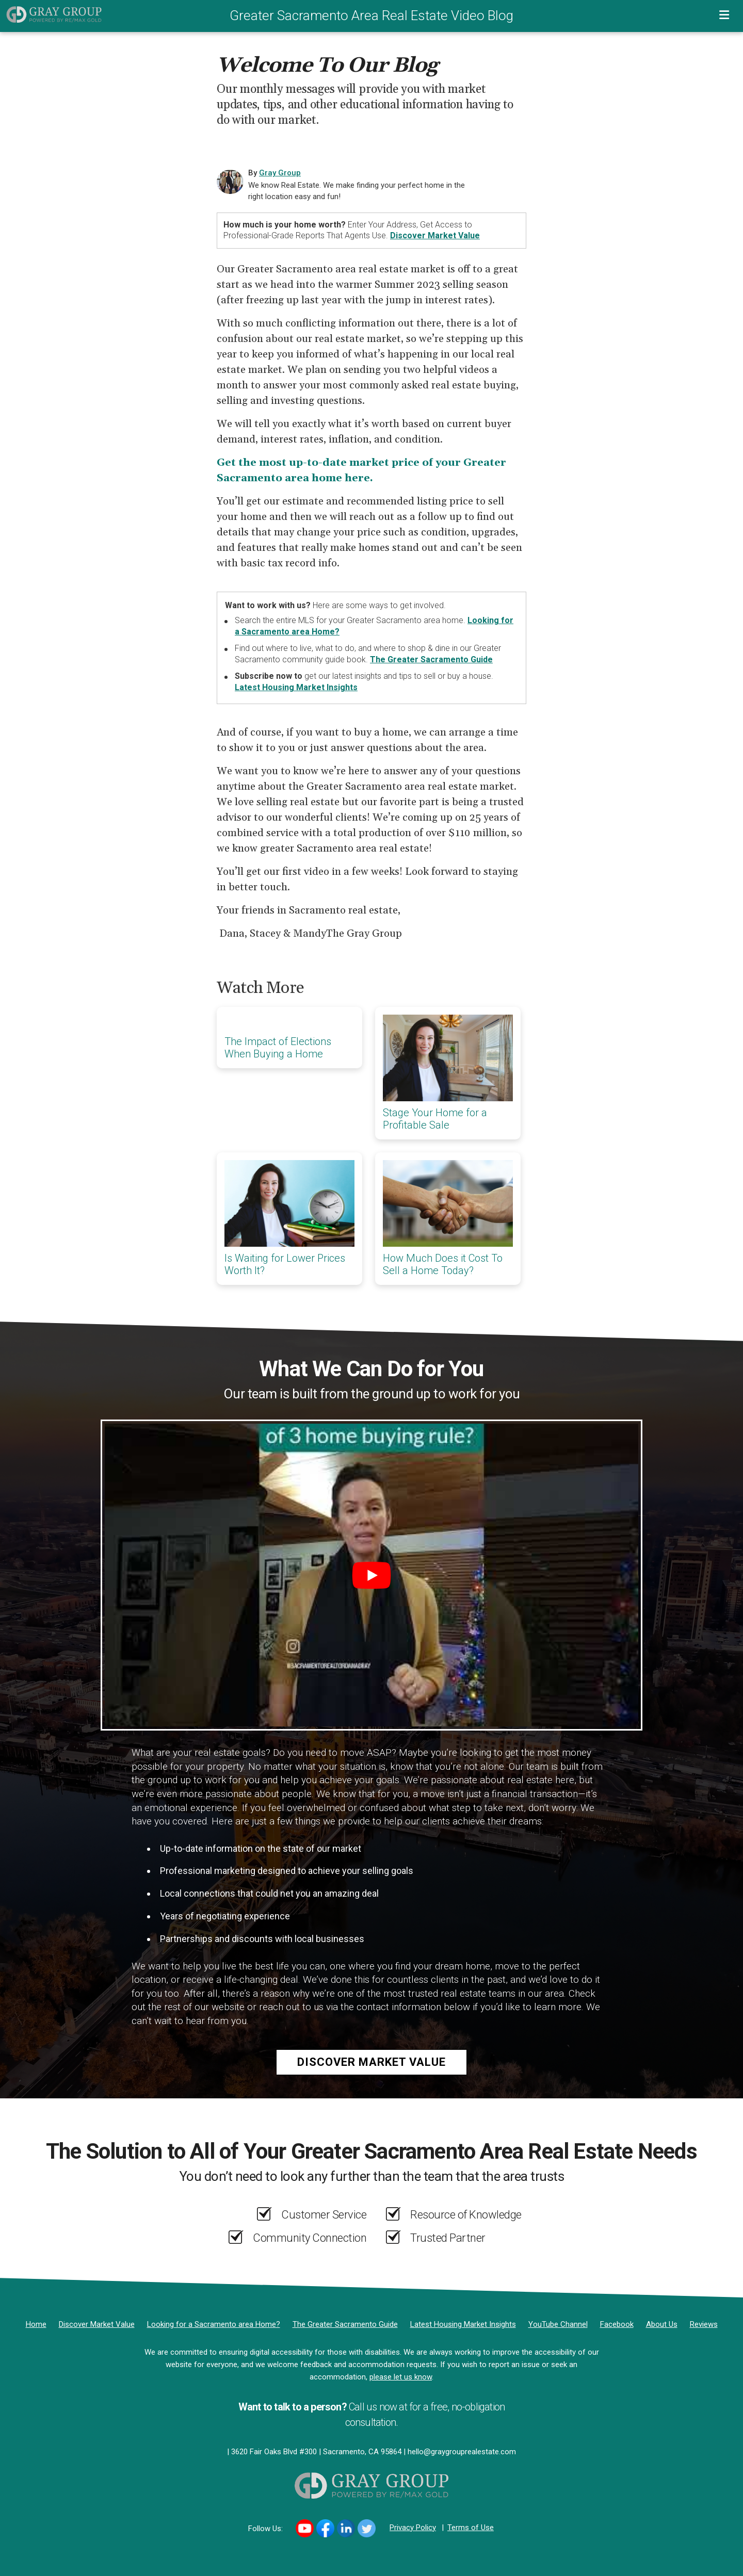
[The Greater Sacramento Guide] (345, 2324)
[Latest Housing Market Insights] (463, 2324)
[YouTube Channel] (558, 2324)
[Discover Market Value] (97, 2324)
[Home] (51, 14)
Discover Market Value (435, 235)
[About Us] (661, 2324)
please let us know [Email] (400, 2377)
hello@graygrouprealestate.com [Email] (462, 2451)
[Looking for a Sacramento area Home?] (213, 2324)
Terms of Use (470, 2527)
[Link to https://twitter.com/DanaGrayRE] (367, 2528)
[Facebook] (617, 2324)
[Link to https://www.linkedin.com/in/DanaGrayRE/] (346, 2528)
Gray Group (280, 172)
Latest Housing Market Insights (296, 687)
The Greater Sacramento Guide (431, 659)
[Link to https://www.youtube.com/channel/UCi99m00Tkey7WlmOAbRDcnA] (305, 2528)
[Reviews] (704, 2324)
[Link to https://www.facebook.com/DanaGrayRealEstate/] (325, 2528)
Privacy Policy (413, 2527)
